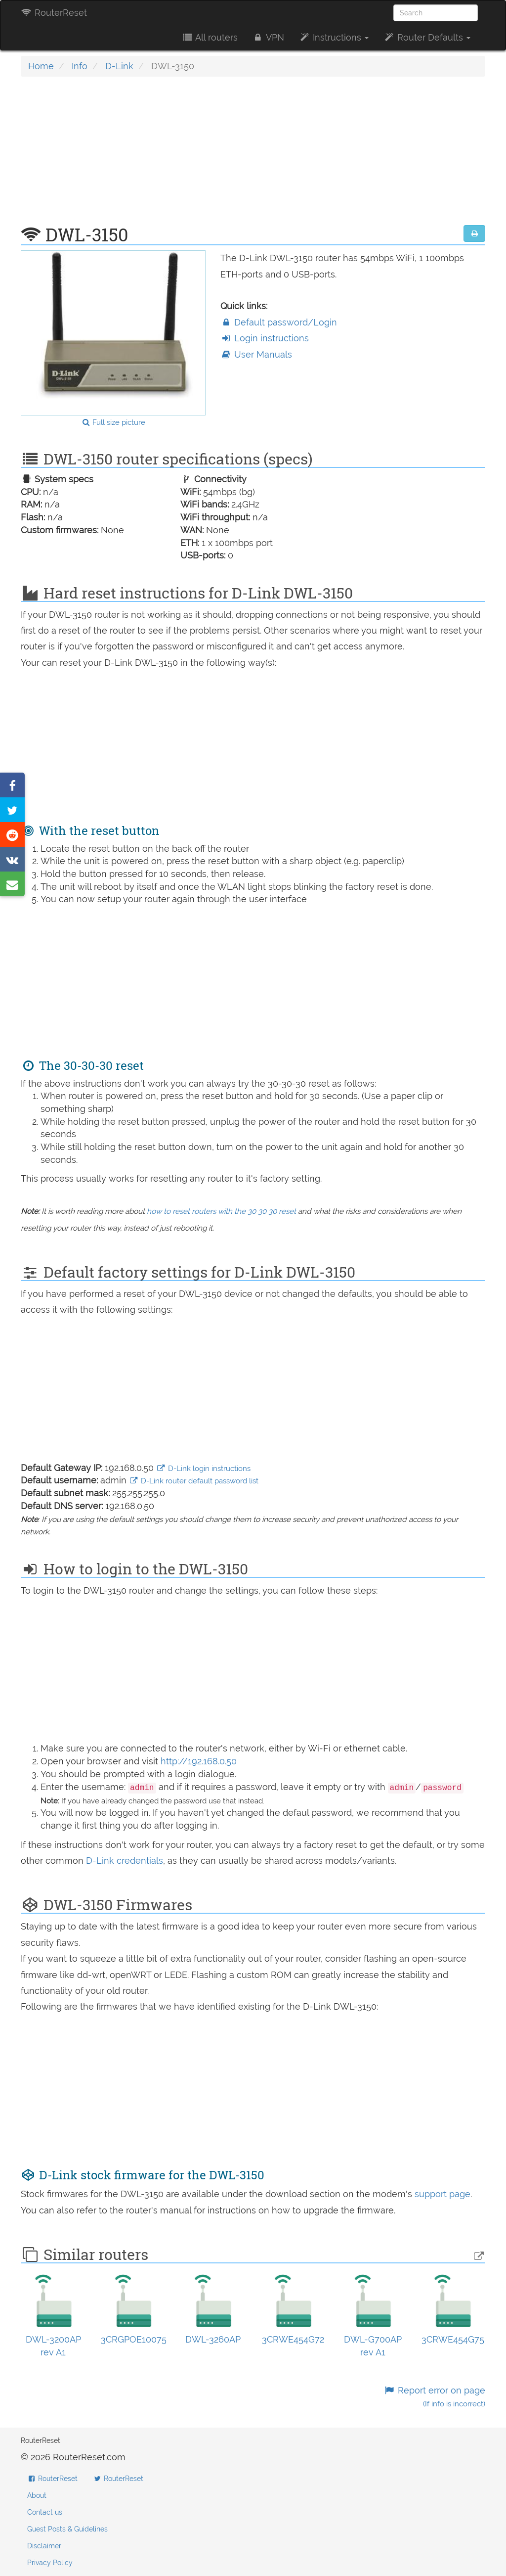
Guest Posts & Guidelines (67, 2529)
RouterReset (54, 12)
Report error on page (434, 2396)
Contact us (44, 2512)
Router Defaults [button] (426, 37)
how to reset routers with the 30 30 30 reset (221, 1211)
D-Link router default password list (193, 1480)
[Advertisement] (253, 156)
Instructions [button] (334, 37)
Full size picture (113, 422)
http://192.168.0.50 (199, 1761)
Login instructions (264, 338)
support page (442, 2194)
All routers (209, 37)
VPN (268, 37)
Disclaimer (44, 2546)
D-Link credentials (124, 1860)
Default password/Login (278, 322)
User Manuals (256, 354)
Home (41, 66)
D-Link (119, 66)
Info (79, 66)
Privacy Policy (50, 2563)
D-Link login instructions (203, 1468)
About (36, 2495)
